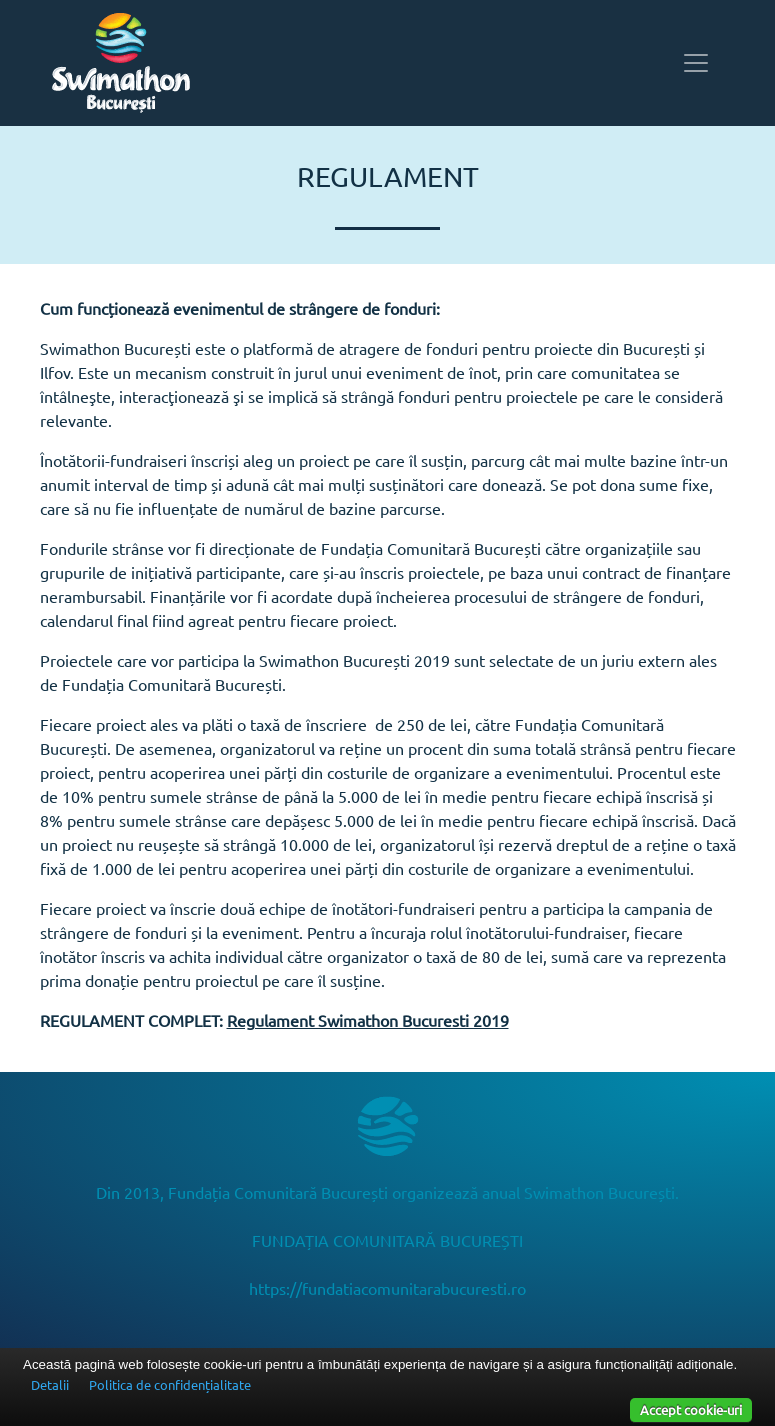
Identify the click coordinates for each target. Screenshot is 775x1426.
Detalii (50, 1384)
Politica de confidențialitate (170, 1384)
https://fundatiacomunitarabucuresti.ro (387, 1288)
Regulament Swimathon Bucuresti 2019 (368, 1020)
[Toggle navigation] (696, 63)
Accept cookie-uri (691, 1409)
